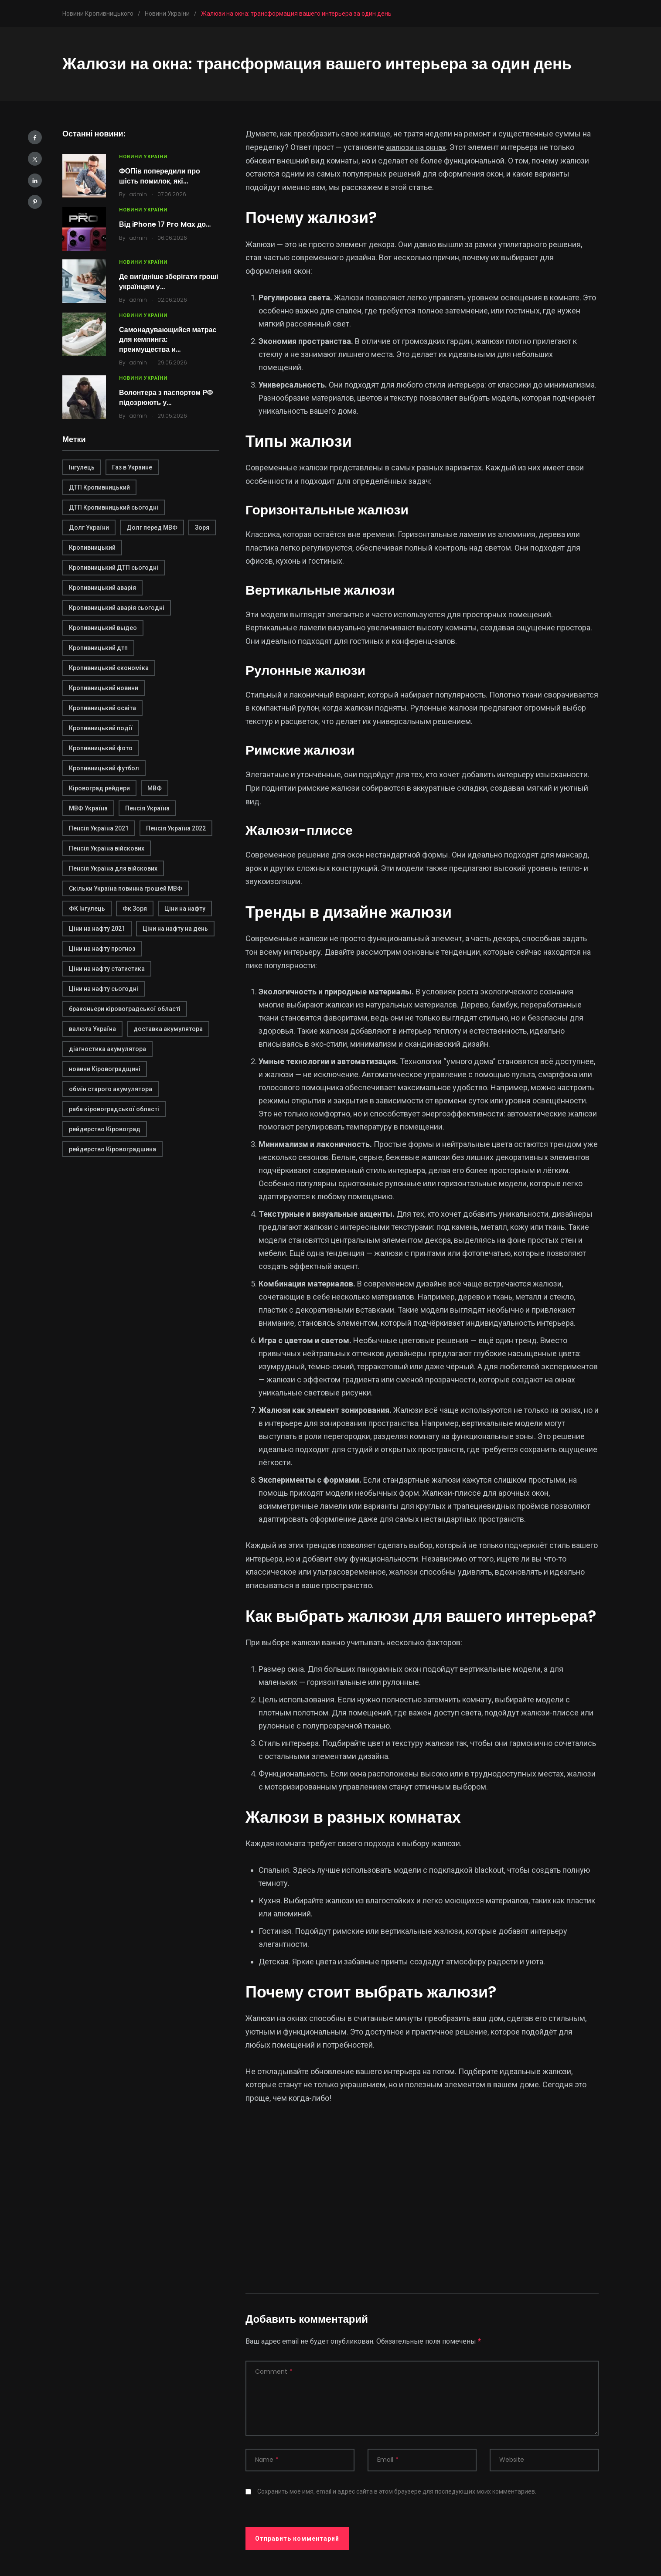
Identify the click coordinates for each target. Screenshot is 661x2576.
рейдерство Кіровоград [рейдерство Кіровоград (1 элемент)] (104, 1129)
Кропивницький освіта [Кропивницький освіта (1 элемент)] (102, 707)
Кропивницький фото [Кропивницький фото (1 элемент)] (101, 748)
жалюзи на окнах (416, 147)
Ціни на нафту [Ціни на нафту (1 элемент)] (184, 908)
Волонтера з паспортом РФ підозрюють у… (166, 397)
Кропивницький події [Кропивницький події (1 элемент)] (101, 728)
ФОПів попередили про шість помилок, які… (159, 176)
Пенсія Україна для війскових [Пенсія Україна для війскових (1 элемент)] (113, 868)
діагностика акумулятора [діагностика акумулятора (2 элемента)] (107, 1048)
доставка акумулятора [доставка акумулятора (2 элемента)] (168, 1028)
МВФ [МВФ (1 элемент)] (154, 788)
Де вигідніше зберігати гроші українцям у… (168, 281)
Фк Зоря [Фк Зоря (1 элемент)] (135, 908)
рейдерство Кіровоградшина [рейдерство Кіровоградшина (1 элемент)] (112, 1149)
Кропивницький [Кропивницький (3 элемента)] (92, 547)
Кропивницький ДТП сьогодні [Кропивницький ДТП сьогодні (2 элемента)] (113, 567)
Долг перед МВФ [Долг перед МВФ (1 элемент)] (151, 527)
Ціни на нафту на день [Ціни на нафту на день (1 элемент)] (175, 928)
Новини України (143, 157)
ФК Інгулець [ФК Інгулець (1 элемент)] (87, 908)
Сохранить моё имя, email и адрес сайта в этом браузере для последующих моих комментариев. (396, 2491)
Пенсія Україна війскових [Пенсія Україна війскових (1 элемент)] (106, 848)
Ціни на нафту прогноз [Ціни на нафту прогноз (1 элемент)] (102, 948)
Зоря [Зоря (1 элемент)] (202, 527)
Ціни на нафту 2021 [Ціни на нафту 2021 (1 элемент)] (97, 928)
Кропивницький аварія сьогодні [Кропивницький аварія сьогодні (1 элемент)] (116, 607)
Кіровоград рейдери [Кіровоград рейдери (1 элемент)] (99, 788)
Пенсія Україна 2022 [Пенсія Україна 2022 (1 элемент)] (176, 828)
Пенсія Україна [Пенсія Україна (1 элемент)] (147, 808)
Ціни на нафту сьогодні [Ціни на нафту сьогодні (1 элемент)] (103, 988)
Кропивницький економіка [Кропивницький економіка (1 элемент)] (109, 667)
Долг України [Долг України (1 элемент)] (89, 527)
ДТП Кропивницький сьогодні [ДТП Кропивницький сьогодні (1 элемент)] (113, 507)
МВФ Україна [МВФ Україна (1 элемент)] (88, 808)
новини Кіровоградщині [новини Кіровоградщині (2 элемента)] (104, 1068)
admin (138, 194)
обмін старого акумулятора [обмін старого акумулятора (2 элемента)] (110, 1089)
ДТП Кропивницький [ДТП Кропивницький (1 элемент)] (99, 487)
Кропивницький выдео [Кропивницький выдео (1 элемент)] (103, 627)
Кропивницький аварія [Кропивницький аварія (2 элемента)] (102, 587)
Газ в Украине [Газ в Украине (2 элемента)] (132, 467)
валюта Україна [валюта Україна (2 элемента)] (92, 1028)
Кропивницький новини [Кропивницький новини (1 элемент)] (103, 687)
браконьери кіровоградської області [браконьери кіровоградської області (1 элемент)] (125, 1008)
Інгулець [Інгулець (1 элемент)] (82, 467)
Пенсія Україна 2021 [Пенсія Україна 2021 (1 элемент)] (99, 828)
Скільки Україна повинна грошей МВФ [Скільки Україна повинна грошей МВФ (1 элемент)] (125, 888)
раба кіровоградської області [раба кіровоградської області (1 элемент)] (114, 1109)
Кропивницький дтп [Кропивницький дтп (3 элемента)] (98, 647)
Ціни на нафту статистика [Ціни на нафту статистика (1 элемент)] (107, 968)
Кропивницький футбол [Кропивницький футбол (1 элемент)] (104, 768)
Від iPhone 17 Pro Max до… (165, 224)
